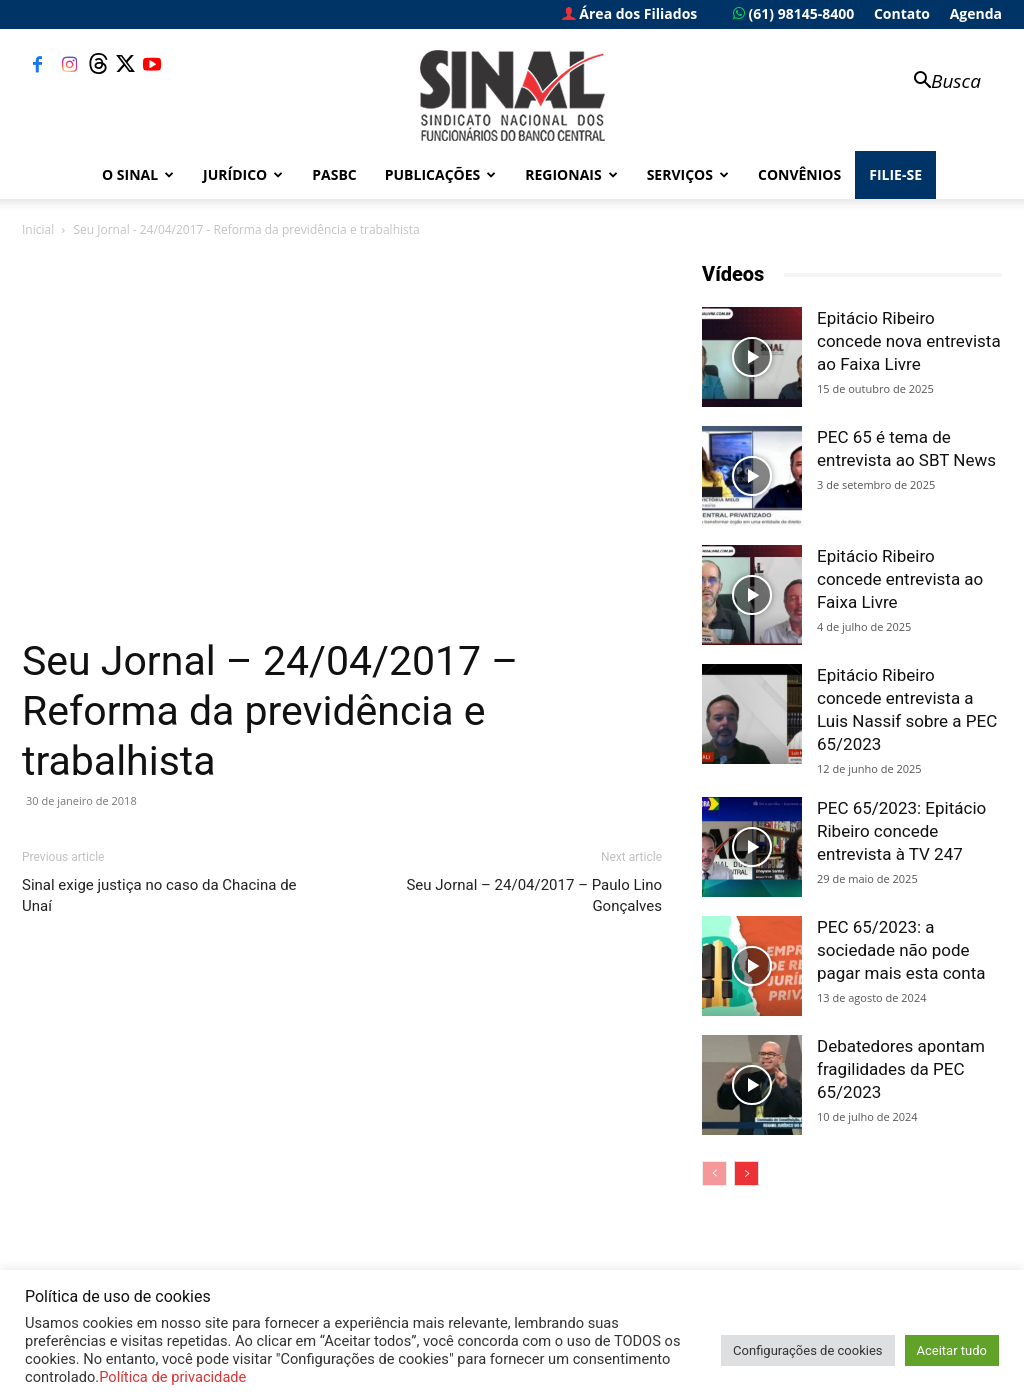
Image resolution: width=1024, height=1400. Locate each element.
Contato (902, 13)
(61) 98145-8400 (793, 13)
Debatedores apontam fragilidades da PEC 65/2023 (901, 1069)
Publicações (441, 174)
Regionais (571, 174)
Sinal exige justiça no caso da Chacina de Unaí (159, 895)
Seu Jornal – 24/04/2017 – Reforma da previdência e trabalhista (270, 711)
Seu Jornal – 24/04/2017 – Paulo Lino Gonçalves (534, 895)
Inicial (38, 229)
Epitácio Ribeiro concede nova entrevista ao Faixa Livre (909, 341)
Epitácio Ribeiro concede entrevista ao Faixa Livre (900, 579)
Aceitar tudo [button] (952, 1350)
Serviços (688, 174)
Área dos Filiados (630, 13)
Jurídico (243, 174)
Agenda (976, 13)
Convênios (799, 174)
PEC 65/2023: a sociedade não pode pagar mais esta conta (901, 950)
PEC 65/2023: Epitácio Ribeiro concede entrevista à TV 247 (901, 831)
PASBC (334, 174)
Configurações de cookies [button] (807, 1350)
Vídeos (733, 274)
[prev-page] (714, 1173)
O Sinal (138, 174)
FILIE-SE (895, 174)
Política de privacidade (172, 1377)
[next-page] (746, 1173)
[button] (938, 82)
